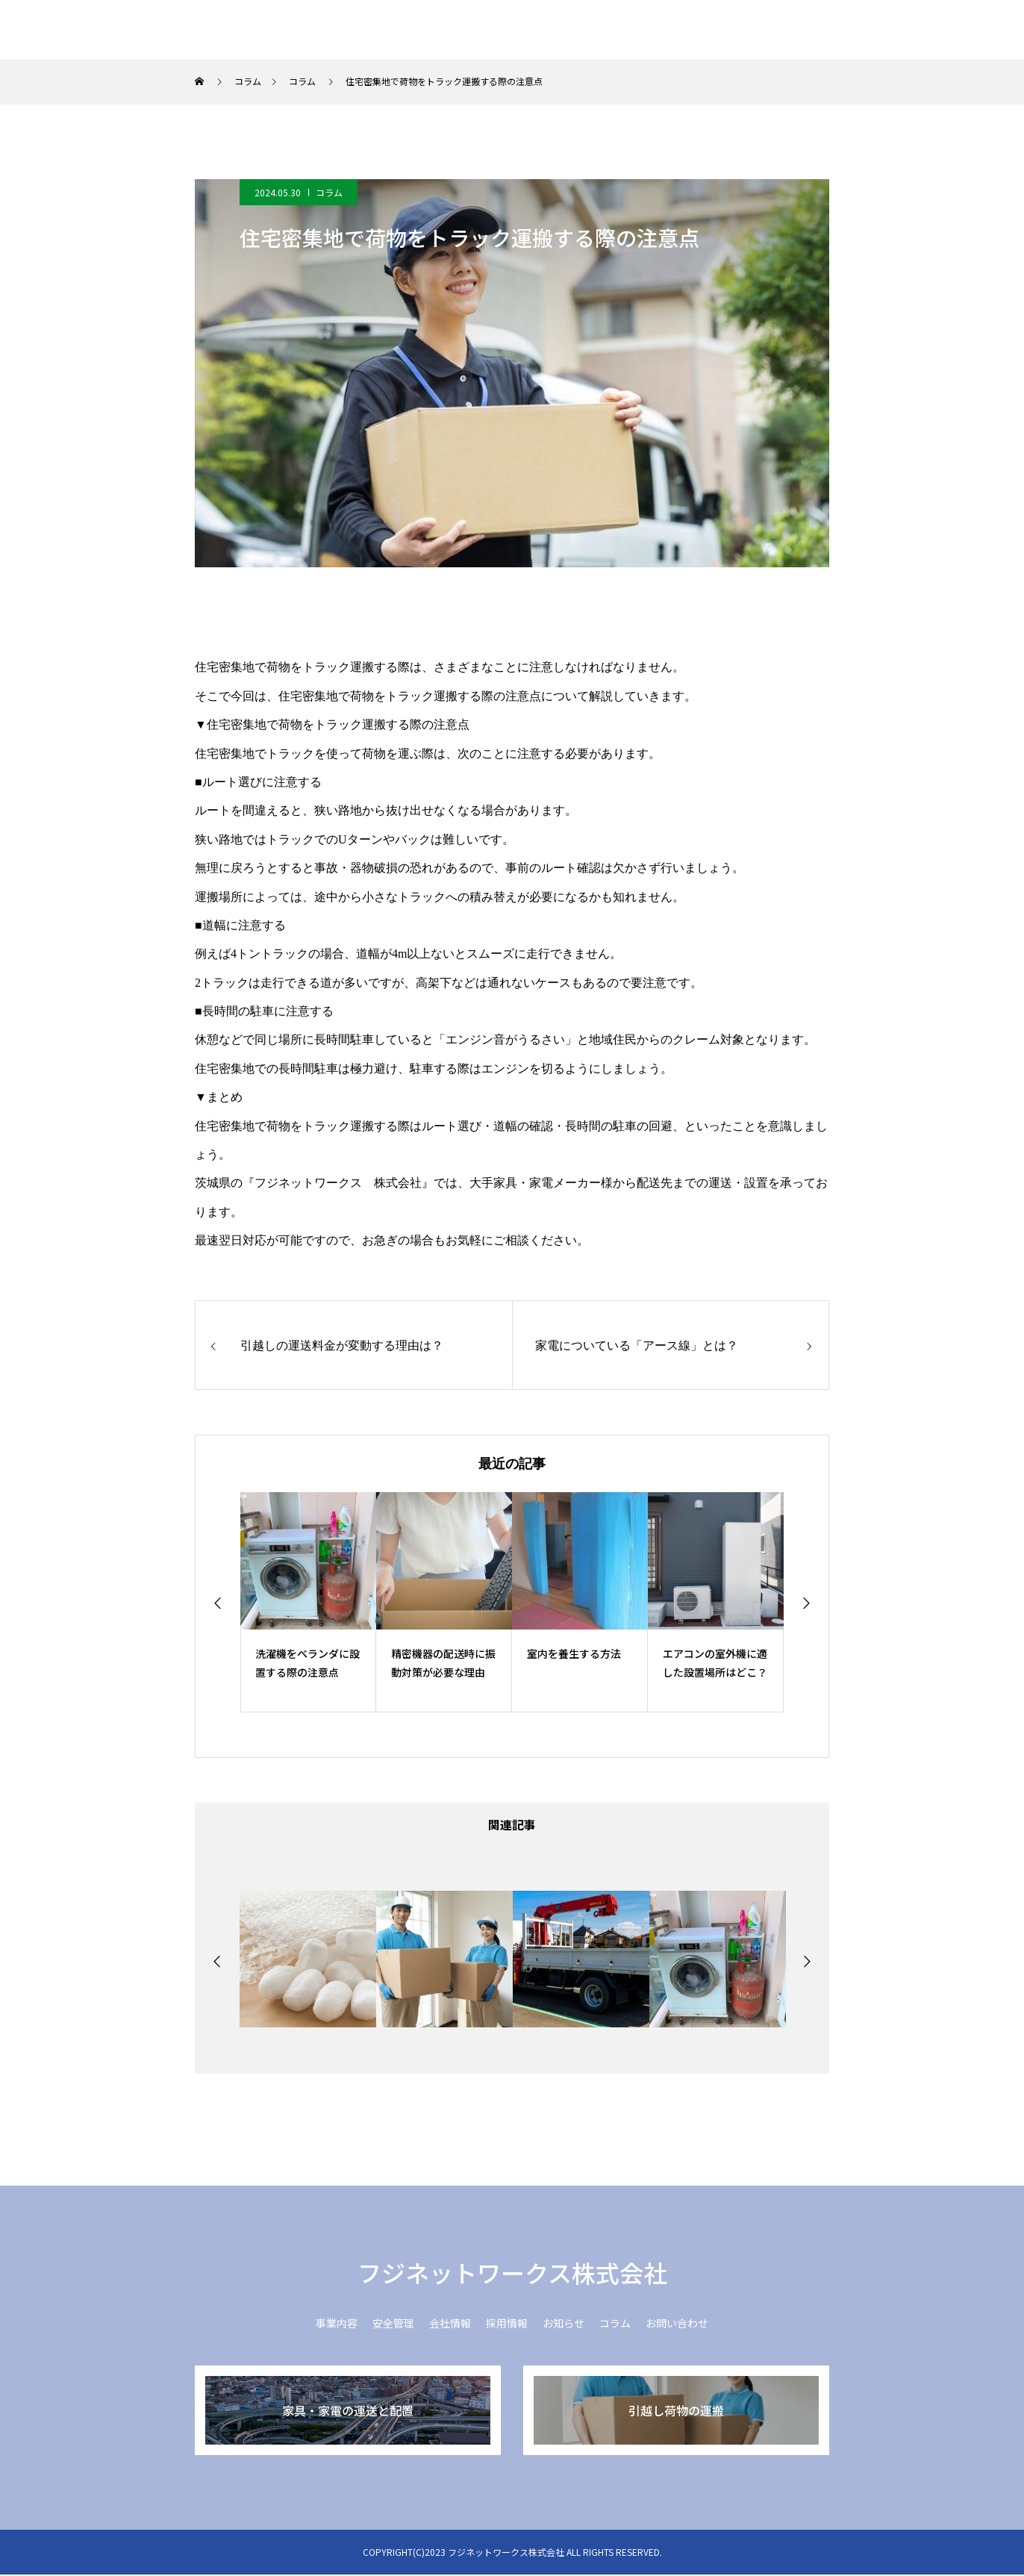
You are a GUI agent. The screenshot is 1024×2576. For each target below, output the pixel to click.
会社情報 (640, 30)
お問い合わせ (951, 30)
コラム (867, 30)
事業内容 (485, 30)
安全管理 (563, 30)
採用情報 (718, 30)
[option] (308, 1602)
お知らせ (795, 30)
